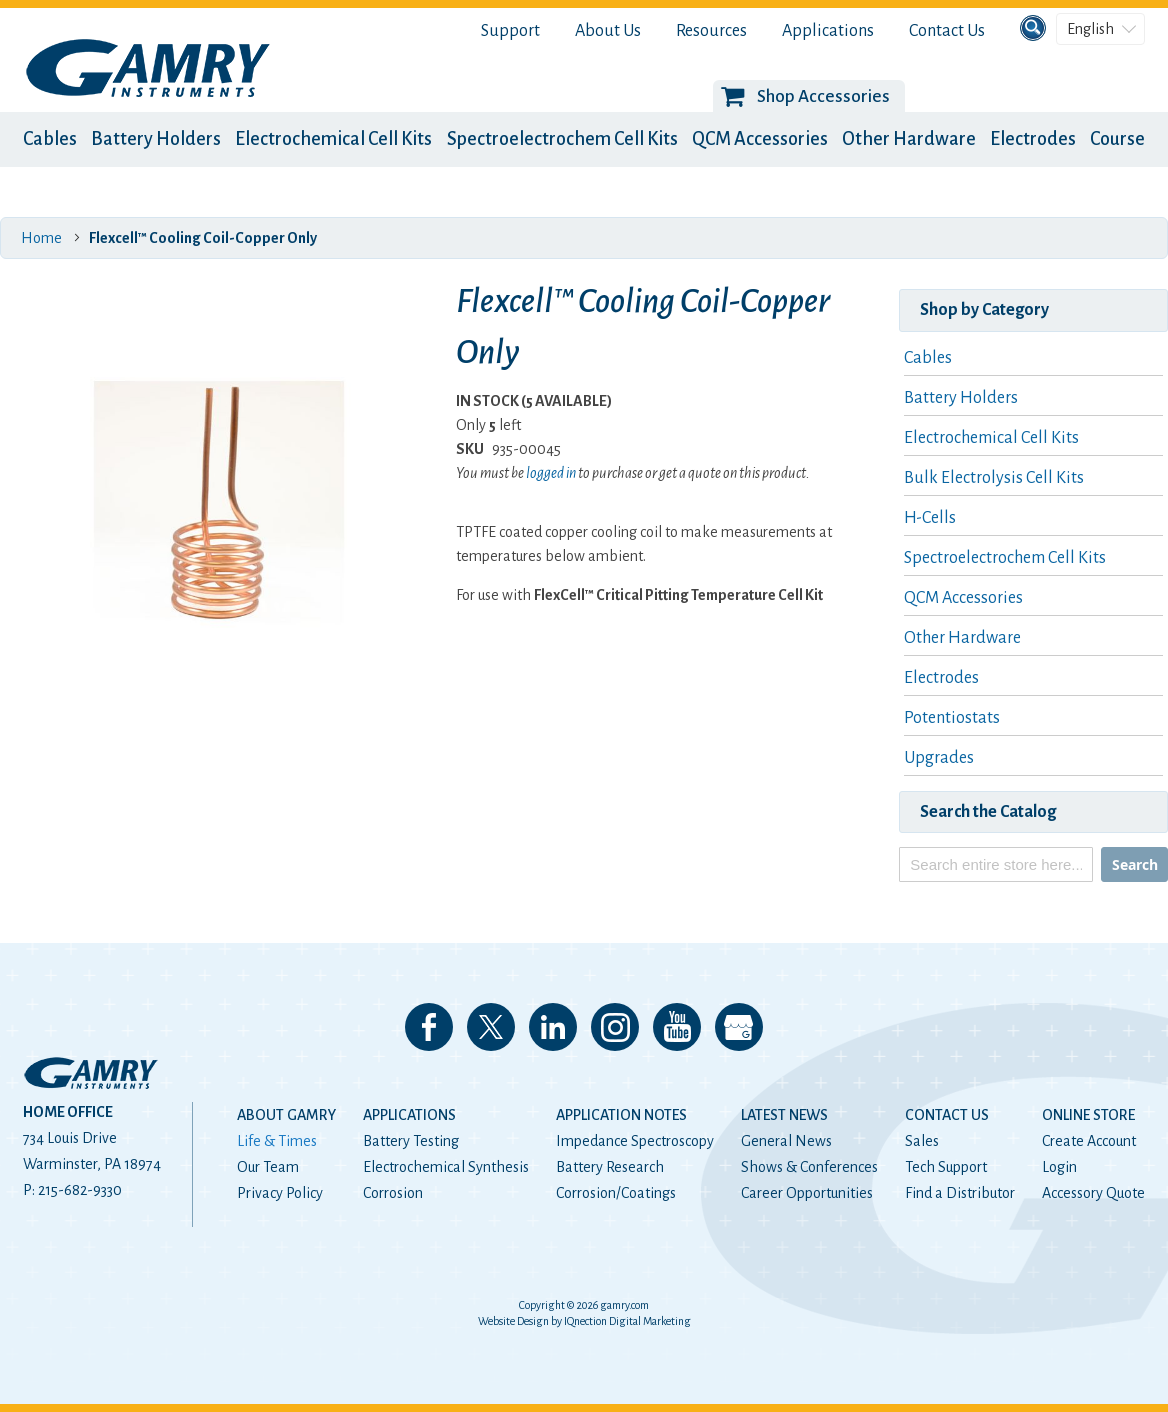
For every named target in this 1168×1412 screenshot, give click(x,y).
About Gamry (286, 1115)
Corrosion (393, 1193)
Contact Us (947, 31)
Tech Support (946, 1167)
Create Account (1089, 1141)
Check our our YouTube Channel (677, 1027)
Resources (711, 31)
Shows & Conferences (809, 1167)
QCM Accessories (760, 139)
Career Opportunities (807, 1193)
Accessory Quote (1093, 1193)
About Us (608, 31)
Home (41, 238)
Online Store (1088, 1115)
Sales (922, 1141)
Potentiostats (952, 718)
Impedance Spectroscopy (635, 1141)
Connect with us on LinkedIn (553, 1027)
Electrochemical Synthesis (446, 1167)
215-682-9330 (80, 1190)
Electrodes (1033, 139)
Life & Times (277, 1141)
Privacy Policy (280, 1193)
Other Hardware (909, 139)
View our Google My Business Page (739, 1027)
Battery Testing (411, 1141)
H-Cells (930, 518)
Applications (828, 31)
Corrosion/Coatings (616, 1193)
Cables (50, 139)
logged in (551, 473)
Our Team (268, 1167)
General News (786, 1141)
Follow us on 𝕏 (491, 1027)
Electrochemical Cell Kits (333, 139)
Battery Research (610, 1167)
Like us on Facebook (429, 1027)
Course (1117, 139)
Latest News (784, 1115)
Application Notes (621, 1115)
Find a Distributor (960, 1193)
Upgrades (939, 758)
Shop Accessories (823, 96)
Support (510, 31)
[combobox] (995, 864)
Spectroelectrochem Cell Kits (562, 139)
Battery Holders (156, 139)
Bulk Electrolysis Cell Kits (994, 478)
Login (1059, 1167)
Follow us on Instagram (615, 1027)
